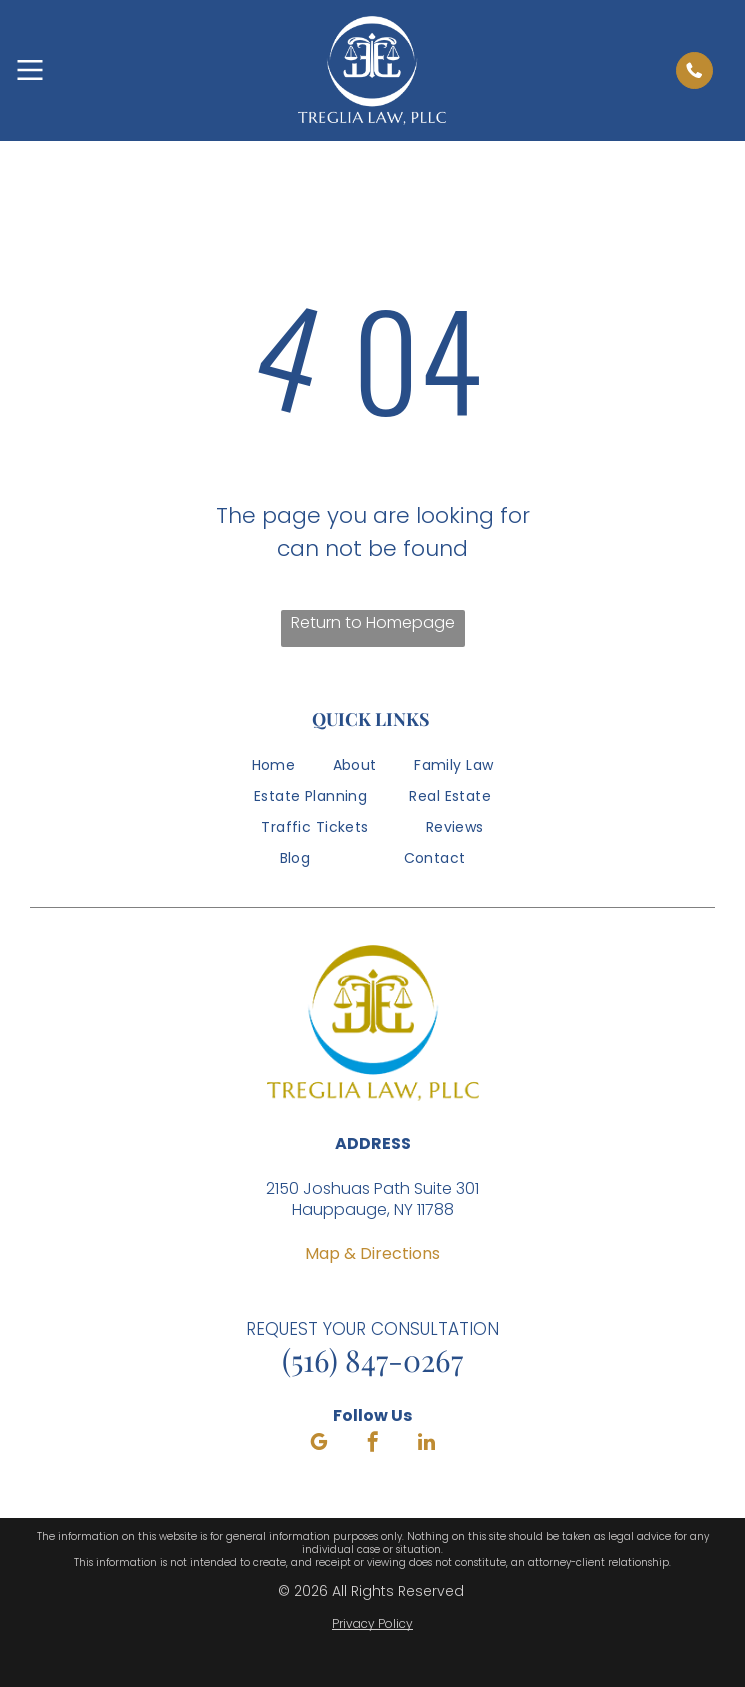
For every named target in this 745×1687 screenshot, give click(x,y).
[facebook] (373, 1444)
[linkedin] (427, 1444)
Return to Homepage (373, 622)
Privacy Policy (372, 1623)
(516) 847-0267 (372, 1360)
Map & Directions (372, 1253)
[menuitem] (274, 770)
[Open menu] (30, 70)
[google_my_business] (319, 1444)
